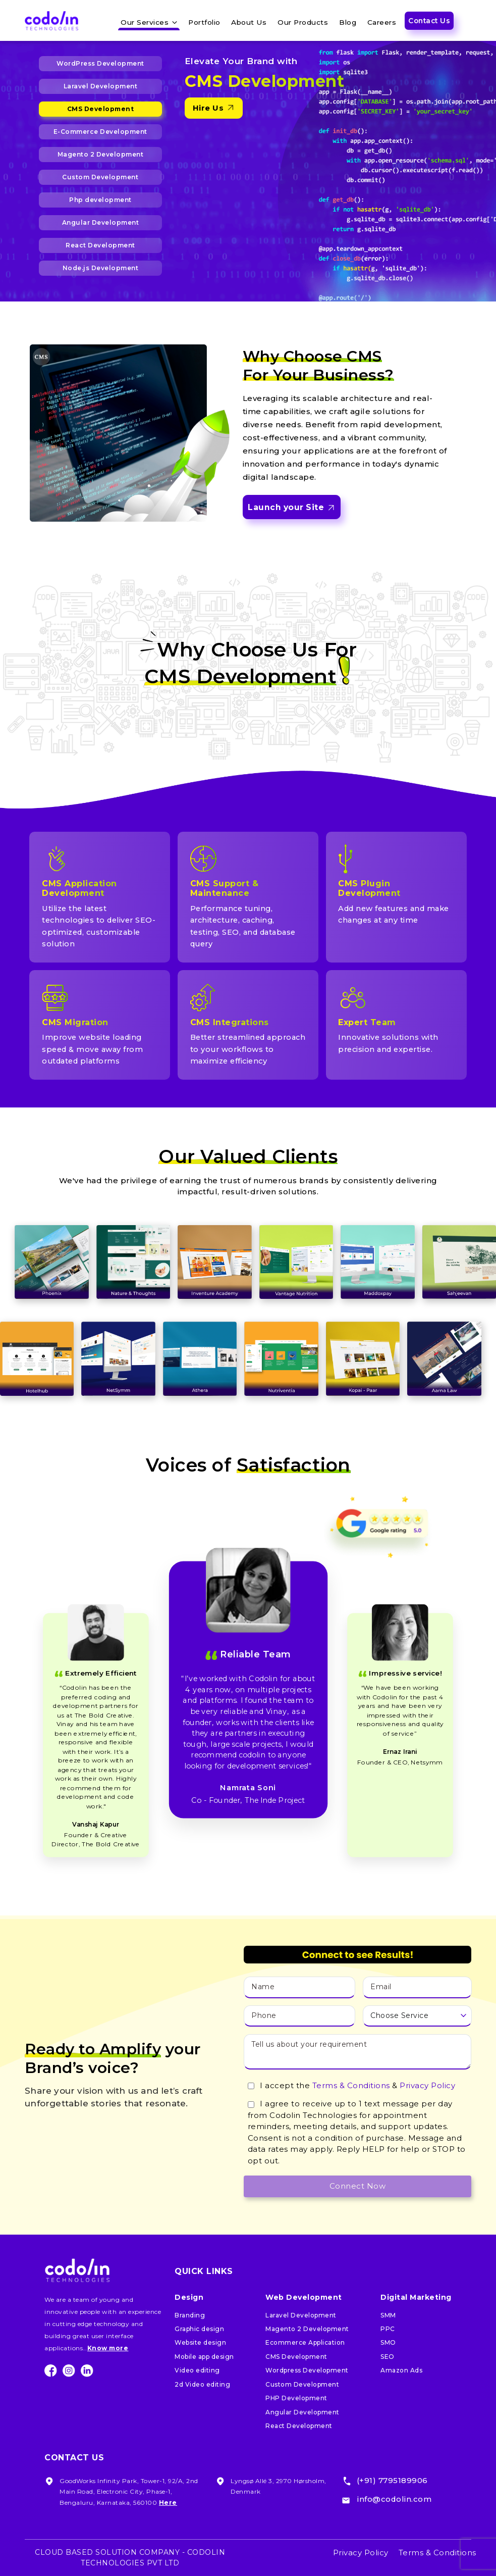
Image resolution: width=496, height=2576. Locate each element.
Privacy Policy (427, 2085)
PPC (387, 2329)
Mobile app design (204, 2356)
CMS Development (100, 109)
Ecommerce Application (305, 2342)
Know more (108, 2348)
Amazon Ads (401, 2370)
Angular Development (100, 222)
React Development (100, 245)
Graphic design (199, 2329)
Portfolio (204, 22)
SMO (388, 2342)
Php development (100, 200)
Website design (200, 2342)
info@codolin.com (394, 2499)
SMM (388, 2315)
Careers (382, 22)
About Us (248, 22)
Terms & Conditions (351, 2085)
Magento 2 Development (101, 154)
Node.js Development (101, 268)
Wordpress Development (307, 2370)
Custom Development (100, 177)
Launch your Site (291, 507)
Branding (190, 2315)
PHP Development (296, 2398)
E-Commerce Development (100, 131)
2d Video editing (202, 2384)
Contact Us (429, 21)
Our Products (303, 22)
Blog (347, 22)
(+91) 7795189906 (392, 2480)
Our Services (145, 22)
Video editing (197, 2370)
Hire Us (214, 108)
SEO (387, 2356)
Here (168, 2502)
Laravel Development (101, 86)
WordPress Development (100, 63)
